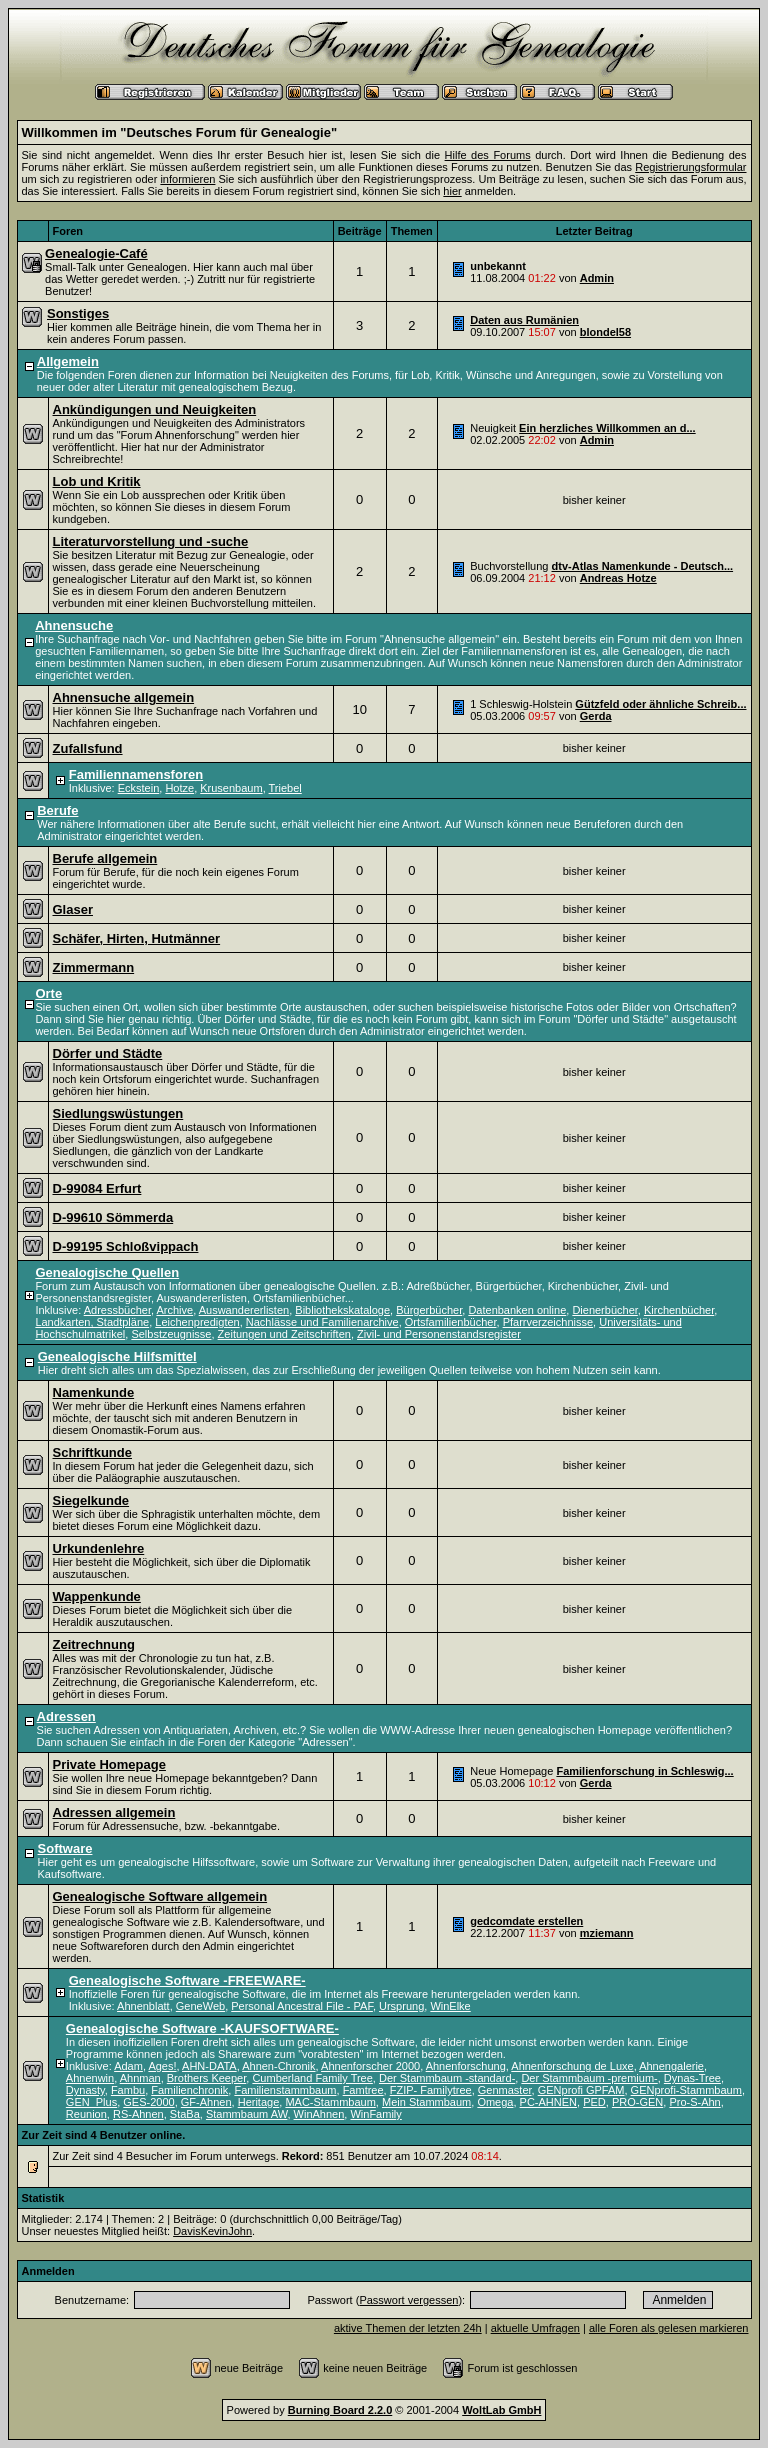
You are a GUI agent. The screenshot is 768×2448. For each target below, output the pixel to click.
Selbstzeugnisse (171, 1334)
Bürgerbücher (429, 1310)
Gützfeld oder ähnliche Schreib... (660, 704)
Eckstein (139, 788)
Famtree (363, 2090)
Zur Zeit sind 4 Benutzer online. (104, 2135)
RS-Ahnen (138, 2114)
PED (594, 2102)
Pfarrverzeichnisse (548, 1322)
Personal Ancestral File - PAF (302, 2006)
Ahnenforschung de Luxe (572, 2066)
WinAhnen (319, 2114)
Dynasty (85, 2090)
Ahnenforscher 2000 (370, 2066)
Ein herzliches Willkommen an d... (607, 428)
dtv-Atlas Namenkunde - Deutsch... (643, 566)
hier (452, 191)
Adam (128, 2066)
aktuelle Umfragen (535, 2328)
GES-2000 (148, 2102)
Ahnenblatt (143, 2006)
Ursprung (401, 2006)
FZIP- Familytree (431, 2090)
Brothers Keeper (207, 2078)
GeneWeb (200, 2006)
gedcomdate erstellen (526, 1921)
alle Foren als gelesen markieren (669, 2328)
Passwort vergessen (408, 2300)
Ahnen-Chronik (278, 2066)
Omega (495, 2102)
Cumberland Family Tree (312, 2078)
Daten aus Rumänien (524, 320)
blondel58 (605, 332)
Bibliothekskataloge (342, 1310)
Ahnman (140, 2078)
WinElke (450, 2006)
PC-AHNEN (548, 2102)
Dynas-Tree (692, 2078)
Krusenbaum (231, 788)
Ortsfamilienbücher (451, 1322)
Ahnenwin (90, 2078)
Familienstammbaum (285, 2090)
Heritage (259, 2102)
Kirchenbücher (679, 1310)
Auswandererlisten (244, 1310)
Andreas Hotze (618, 578)
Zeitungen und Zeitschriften (284, 1334)
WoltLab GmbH (501, 2410)
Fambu (128, 2090)
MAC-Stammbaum (330, 2102)
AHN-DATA (209, 2066)
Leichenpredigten (197, 1322)
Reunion (86, 2114)
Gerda (596, 716)
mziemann (607, 1933)
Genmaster (505, 2090)
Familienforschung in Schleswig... (644, 1771)
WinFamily (375, 2114)
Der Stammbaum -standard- (447, 2078)
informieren (187, 179)
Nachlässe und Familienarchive (322, 1322)
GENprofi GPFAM (581, 2090)
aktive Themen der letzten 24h (408, 2328)
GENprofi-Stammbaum (686, 2090)
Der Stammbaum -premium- (589, 2078)
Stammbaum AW (247, 2114)
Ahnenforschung (466, 2066)
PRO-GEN (637, 2102)
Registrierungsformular (690, 167)
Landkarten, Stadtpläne (92, 1322)
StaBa (185, 2114)
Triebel (285, 788)
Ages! (162, 2066)
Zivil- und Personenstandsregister (439, 1334)
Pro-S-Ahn (694, 2102)
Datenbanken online (517, 1310)
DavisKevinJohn (212, 2231)
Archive (174, 1310)
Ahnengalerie (671, 2066)
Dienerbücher (604, 1310)
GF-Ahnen (206, 2102)
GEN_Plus (91, 2102)
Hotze (179, 788)
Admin (597, 278)
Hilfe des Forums (488, 155)
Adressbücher (117, 1310)
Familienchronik (189, 2090)
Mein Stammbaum (426, 2102)
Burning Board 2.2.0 (340, 2410)
